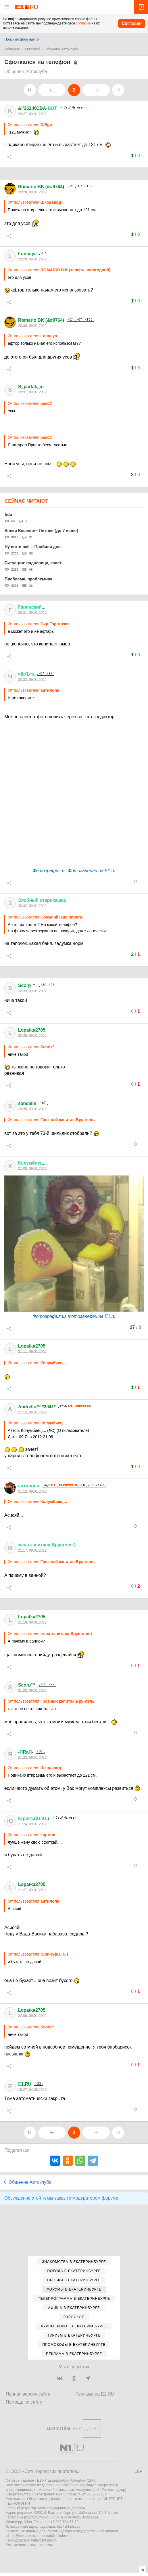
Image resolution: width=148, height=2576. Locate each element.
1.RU (24, 2084)
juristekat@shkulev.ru (53, 2536)
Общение (12, 49)
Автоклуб (32, 49)
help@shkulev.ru (44, 2540)
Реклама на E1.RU (95, 2394)
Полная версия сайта (28, 2394)
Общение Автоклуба (61, 49)
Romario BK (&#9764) (41, 186)
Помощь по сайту (24, 2402)
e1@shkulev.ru (68, 2526)
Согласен (132, 23)
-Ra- (25, 1752)
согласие (83, 23)
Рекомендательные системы (29, 2545)
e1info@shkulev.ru (20, 2536)
